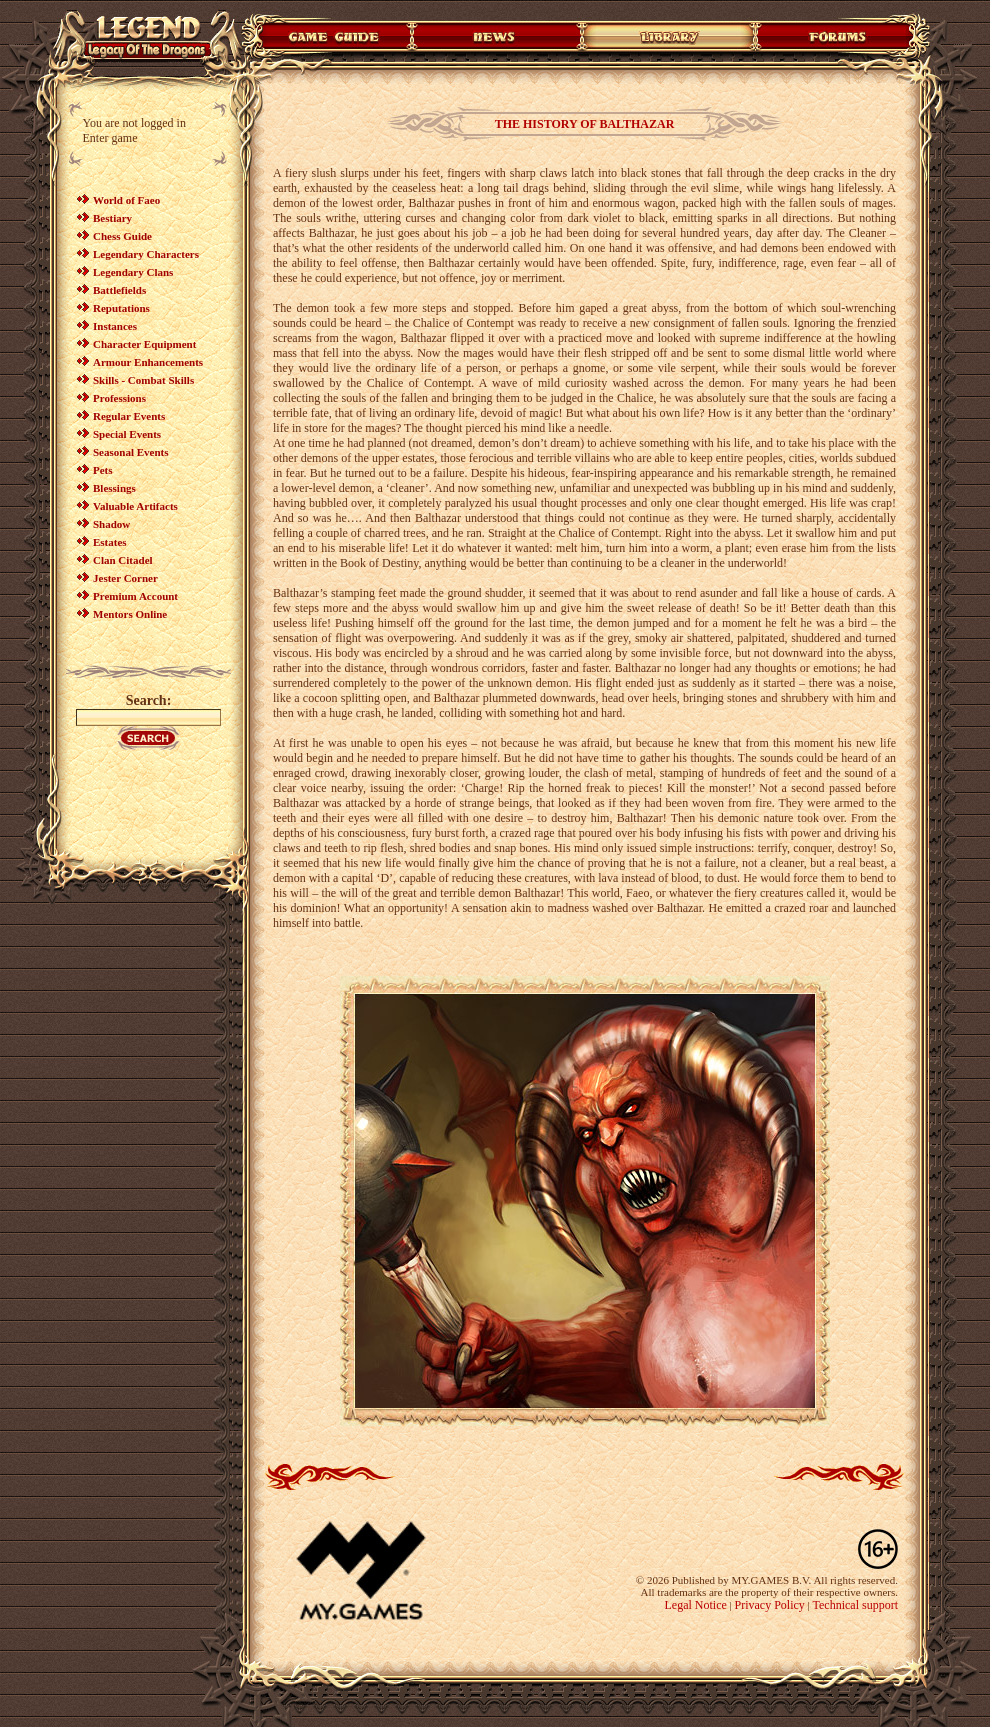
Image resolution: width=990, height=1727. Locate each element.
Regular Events (129, 416)
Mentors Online (130, 614)
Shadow (111, 524)
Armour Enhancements (148, 362)
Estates (110, 542)
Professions (119, 398)
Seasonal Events (131, 452)
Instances (115, 326)
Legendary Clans (133, 272)
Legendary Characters (146, 254)
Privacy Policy (770, 1605)
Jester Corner (125, 578)
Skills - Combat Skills (143, 380)
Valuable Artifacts (135, 506)
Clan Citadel (123, 560)
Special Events (127, 434)
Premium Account (135, 596)
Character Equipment (144, 344)
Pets (103, 470)
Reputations (121, 308)
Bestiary (112, 218)
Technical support (855, 1605)
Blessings (114, 488)
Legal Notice (695, 1605)
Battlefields (119, 290)
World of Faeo (126, 200)
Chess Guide (122, 236)
